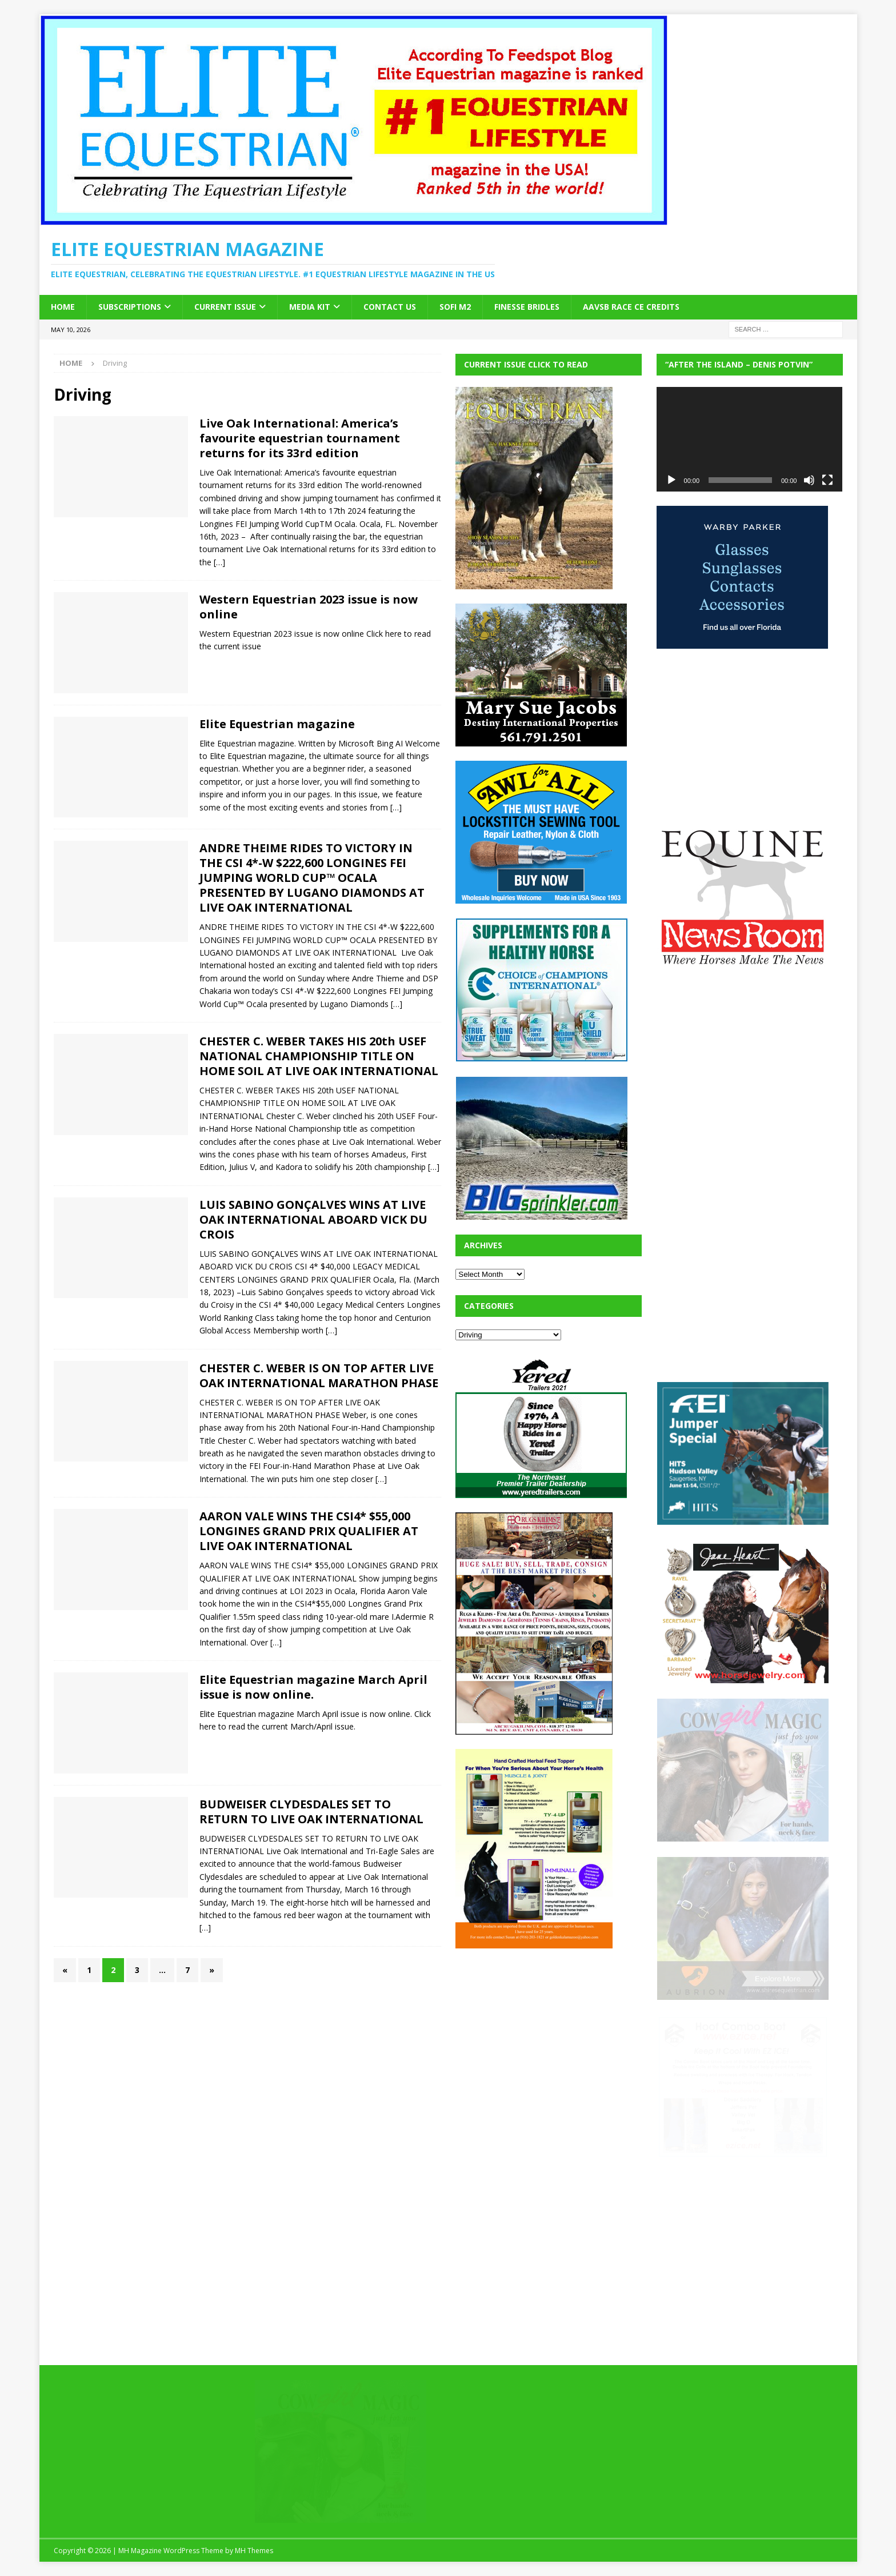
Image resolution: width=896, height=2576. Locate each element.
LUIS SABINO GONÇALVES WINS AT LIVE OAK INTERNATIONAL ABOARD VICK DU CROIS (313, 1219)
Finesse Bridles (526, 306)
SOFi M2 (455, 306)
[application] (750, 439)
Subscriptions (129, 306)
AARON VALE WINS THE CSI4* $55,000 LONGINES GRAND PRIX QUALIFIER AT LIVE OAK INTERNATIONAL (308, 1530)
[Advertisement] (541, 2034)
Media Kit (309, 306)
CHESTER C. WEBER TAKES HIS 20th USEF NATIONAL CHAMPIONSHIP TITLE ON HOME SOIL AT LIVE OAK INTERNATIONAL (318, 1056)
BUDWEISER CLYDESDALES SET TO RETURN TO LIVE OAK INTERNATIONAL (311, 1811)
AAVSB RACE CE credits (631, 306)
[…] (219, 562)
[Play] (671, 480)
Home (63, 306)
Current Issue (225, 306)
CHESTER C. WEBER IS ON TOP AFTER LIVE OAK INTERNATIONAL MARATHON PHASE (318, 1375)
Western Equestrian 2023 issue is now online (308, 607)
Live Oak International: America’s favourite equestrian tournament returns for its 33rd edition (299, 438)
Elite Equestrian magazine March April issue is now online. (313, 1687)
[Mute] (809, 480)
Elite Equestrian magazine (277, 724)
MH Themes (254, 2550)
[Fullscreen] (827, 480)
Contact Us (389, 306)
